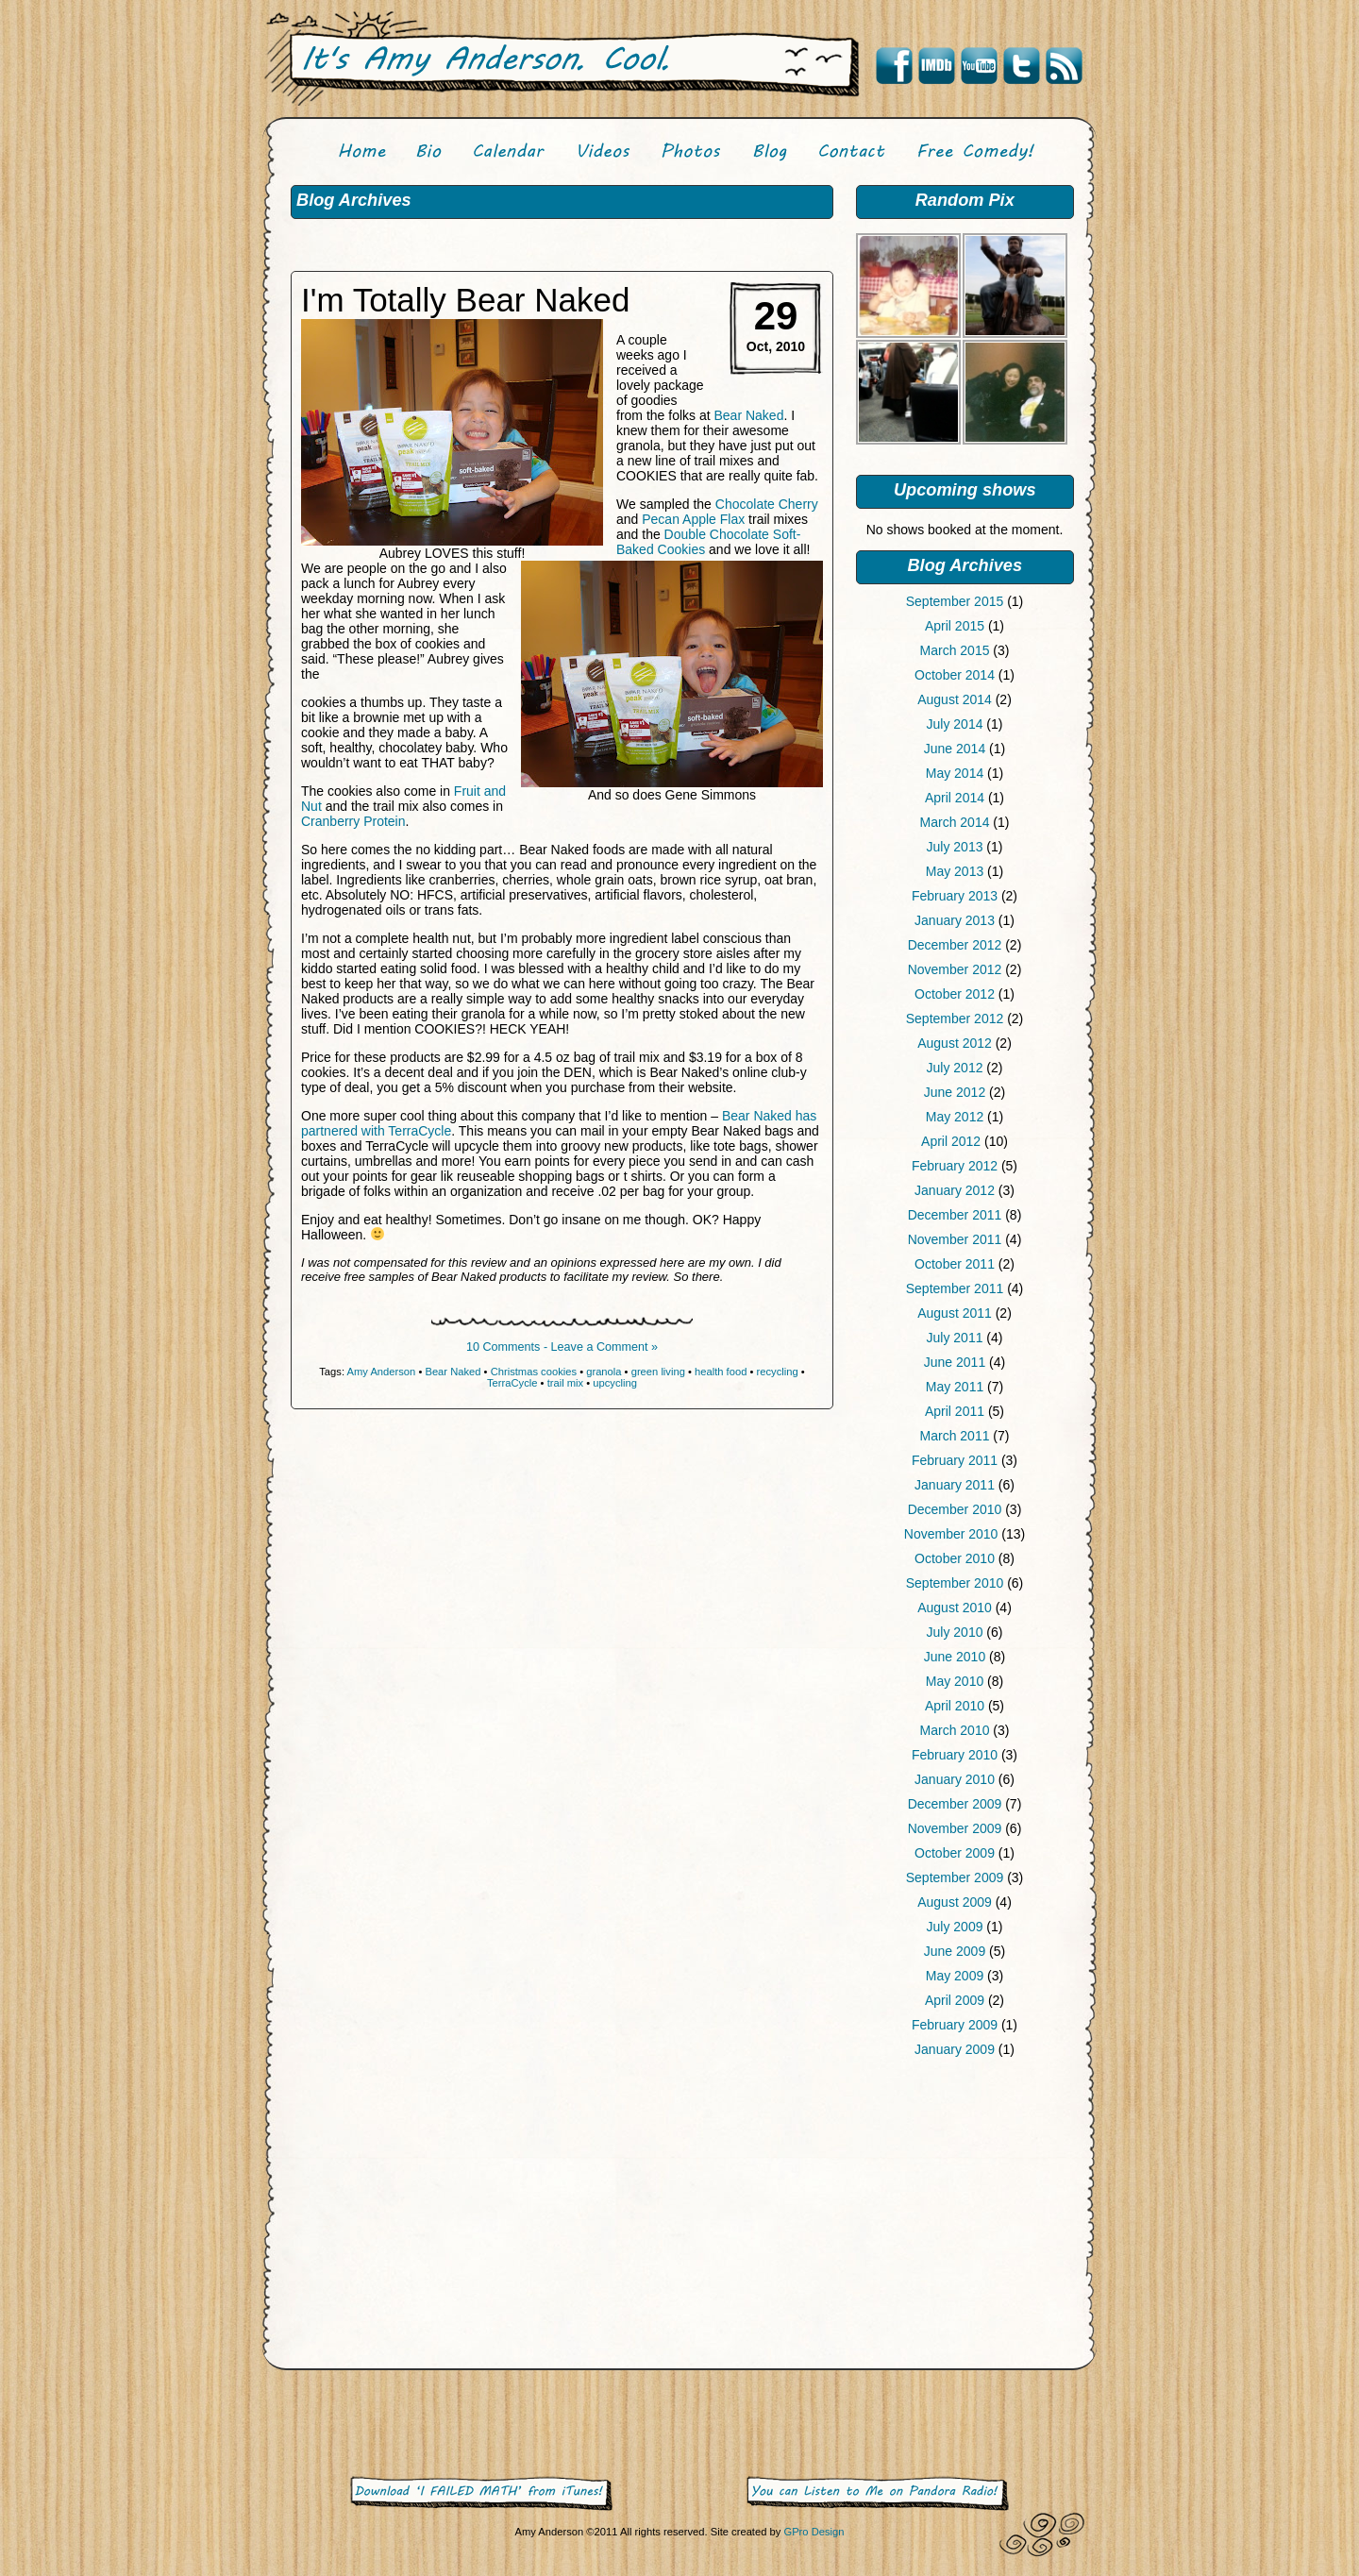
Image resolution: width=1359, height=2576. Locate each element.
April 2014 (954, 797)
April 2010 (954, 1705)
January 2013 (954, 920)
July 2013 (955, 846)
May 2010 (954, 1681)
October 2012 (954, 994)
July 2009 (955, 1926)
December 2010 (955, 1509)
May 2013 (954, 871)
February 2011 (955, 1460)
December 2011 (955, 1214)
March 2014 (955, 822)
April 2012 (951, 1141)
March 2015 (955, 650)
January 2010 (954, 1779)
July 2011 (955, 1337)
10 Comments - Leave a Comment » (562, 1347)
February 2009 (955, 2024)
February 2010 (955, 1754)
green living (658, 1371)
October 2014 (954, 674)
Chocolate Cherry (766, 504)
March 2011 (955, 1435)
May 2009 (954, 1975)
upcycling (615, 1383)
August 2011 (954, 1313)
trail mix (565, 1383)
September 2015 (955, 601)
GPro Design (813, 2531)
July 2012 (955, 1067)
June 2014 (954, 748)
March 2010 (955, 1730)
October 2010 (954, 1558)
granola (603, 1371)
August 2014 (954, 699)
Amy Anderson (381, 1371)
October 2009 (954, 1852)
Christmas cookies (534, 1371)
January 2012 (954, 1190)
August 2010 (954, 1607)
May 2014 (954, 773)
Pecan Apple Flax (693, 519)
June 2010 (954, 1656)
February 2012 (955, 1165)
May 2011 (954, 1386)
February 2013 (955, 895)
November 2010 (951, 1533)
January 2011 (954, 1484)
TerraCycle (512, 1383)
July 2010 (955, 1632)
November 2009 (955, 1828)
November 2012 (955, 969)
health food (721, 1371)
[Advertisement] (964, 2217)
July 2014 (955, 724)
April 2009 (954, 2000)
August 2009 (954, 1902)
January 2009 (954, 2049)
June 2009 (954, 1951)
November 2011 (955, 1239)
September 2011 (955, 1288)
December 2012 (955, 944)
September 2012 (955, 1018)
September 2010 (955, 1583)
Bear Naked (748, 415)
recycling (777, 1371)
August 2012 (954, 1043)
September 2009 (955, 1877)
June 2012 (954, 1092)
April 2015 (954, 625)
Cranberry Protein (353, 821)
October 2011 (954, 1263)
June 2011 (954, 1362)
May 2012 (954, 1116)
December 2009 (955, 1803)
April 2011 (954, 1411)
